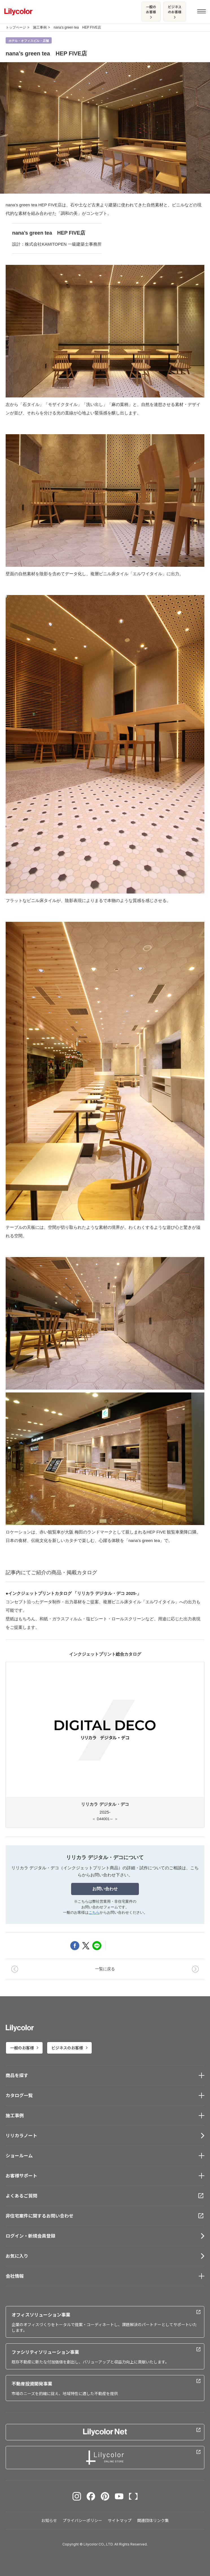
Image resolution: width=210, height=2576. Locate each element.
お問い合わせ (105, 1888)
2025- (105, 1742)
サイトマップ (120, 2520)
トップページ (16, 27)
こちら (94, 1912)
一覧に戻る (105, 1969)
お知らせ (49, 2520)
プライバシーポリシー (82, 2520)
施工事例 (40, 27)
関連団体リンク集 (153, 2520)
